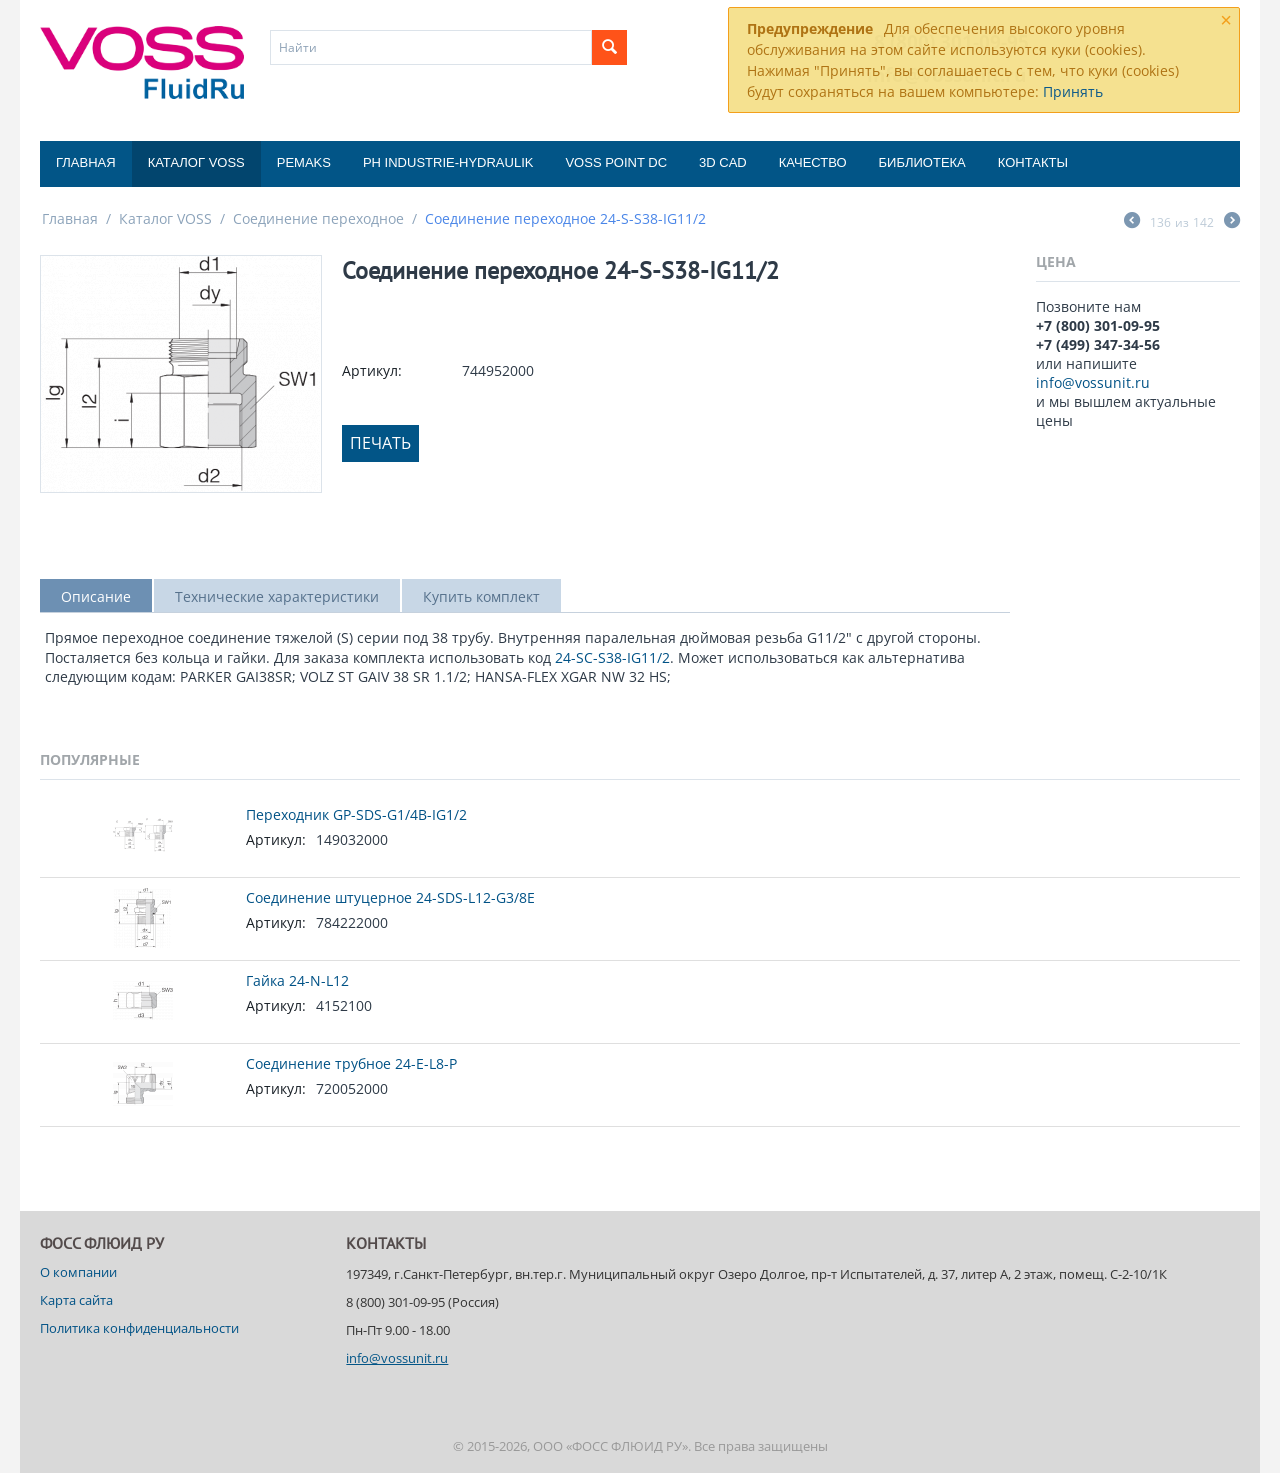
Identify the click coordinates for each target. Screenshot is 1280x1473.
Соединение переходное (318, 218)
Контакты (1033, 162)
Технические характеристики (277, 596)
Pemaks (304, 162)
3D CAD (723, 162)
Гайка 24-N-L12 (297, 980)
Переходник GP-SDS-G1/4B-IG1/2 (356, 814)
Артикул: (372, 370)
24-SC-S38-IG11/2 (612, 657)
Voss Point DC (616, 162)
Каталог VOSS (196, 162)
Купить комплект (481, 596)
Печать (380, 443)
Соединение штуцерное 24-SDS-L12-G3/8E (390, 897)
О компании (78, 1272)
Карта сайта (76, 1300)
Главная (86, 162)
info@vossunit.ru (1093, 382)
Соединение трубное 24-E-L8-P (351, 1063)
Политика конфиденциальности (139, 1328)
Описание (96, 596)
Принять (1073, 91)
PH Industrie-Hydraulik (448, 162)
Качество (813, 162)
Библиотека (922, 162)
